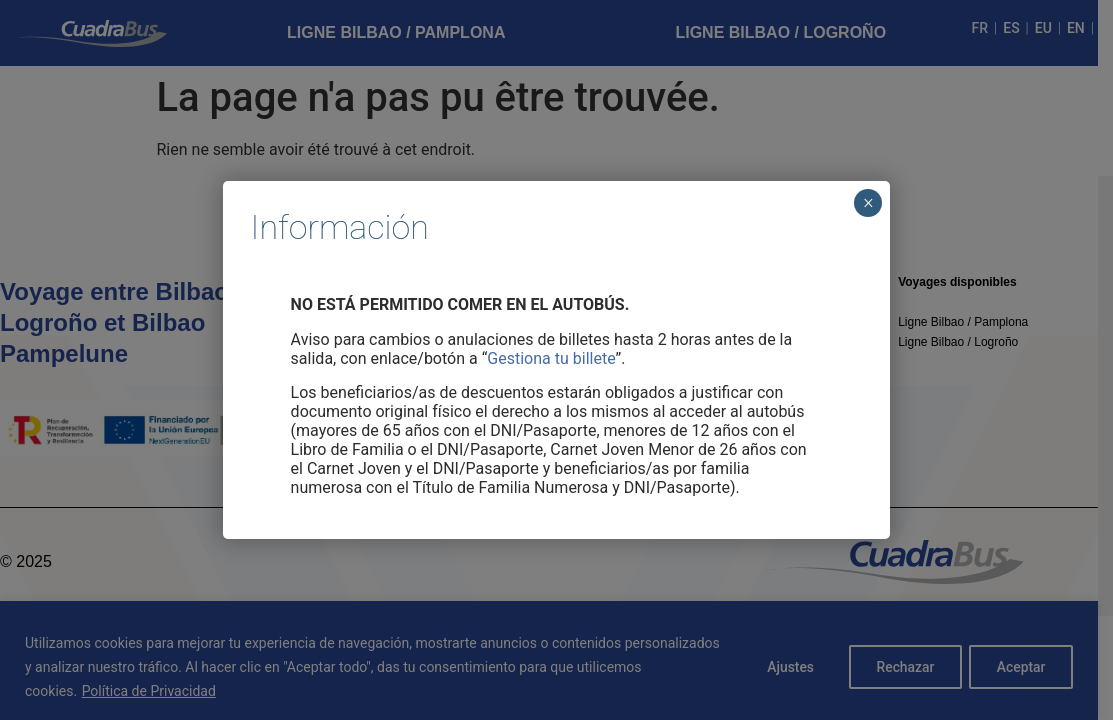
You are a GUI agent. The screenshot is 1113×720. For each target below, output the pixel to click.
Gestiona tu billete (551, 358)
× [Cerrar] (868, 203)
